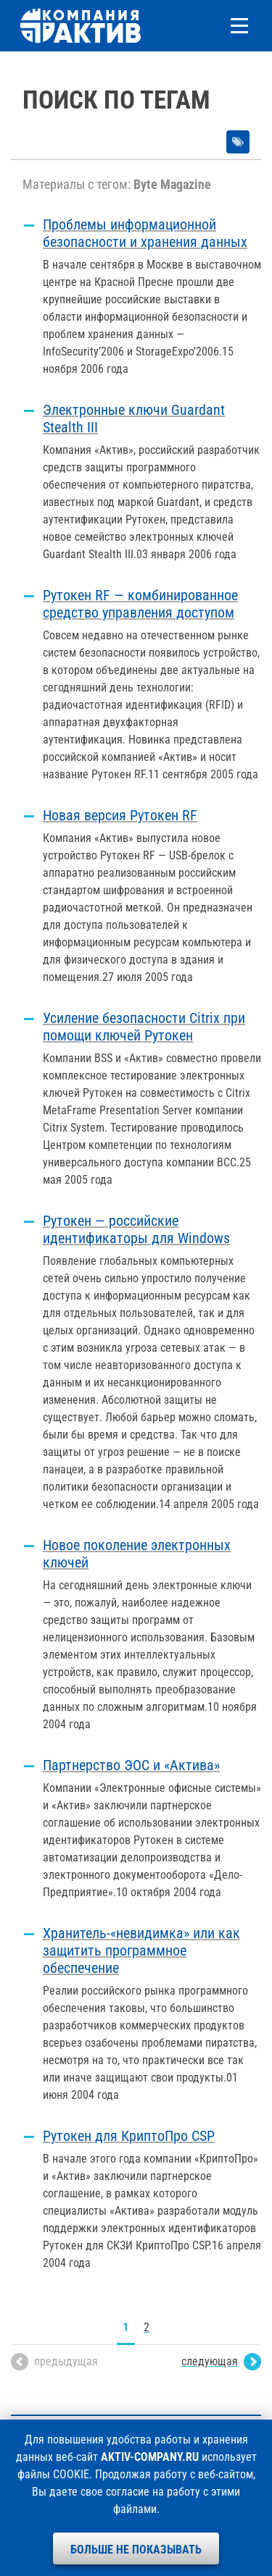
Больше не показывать (136, 2549)
